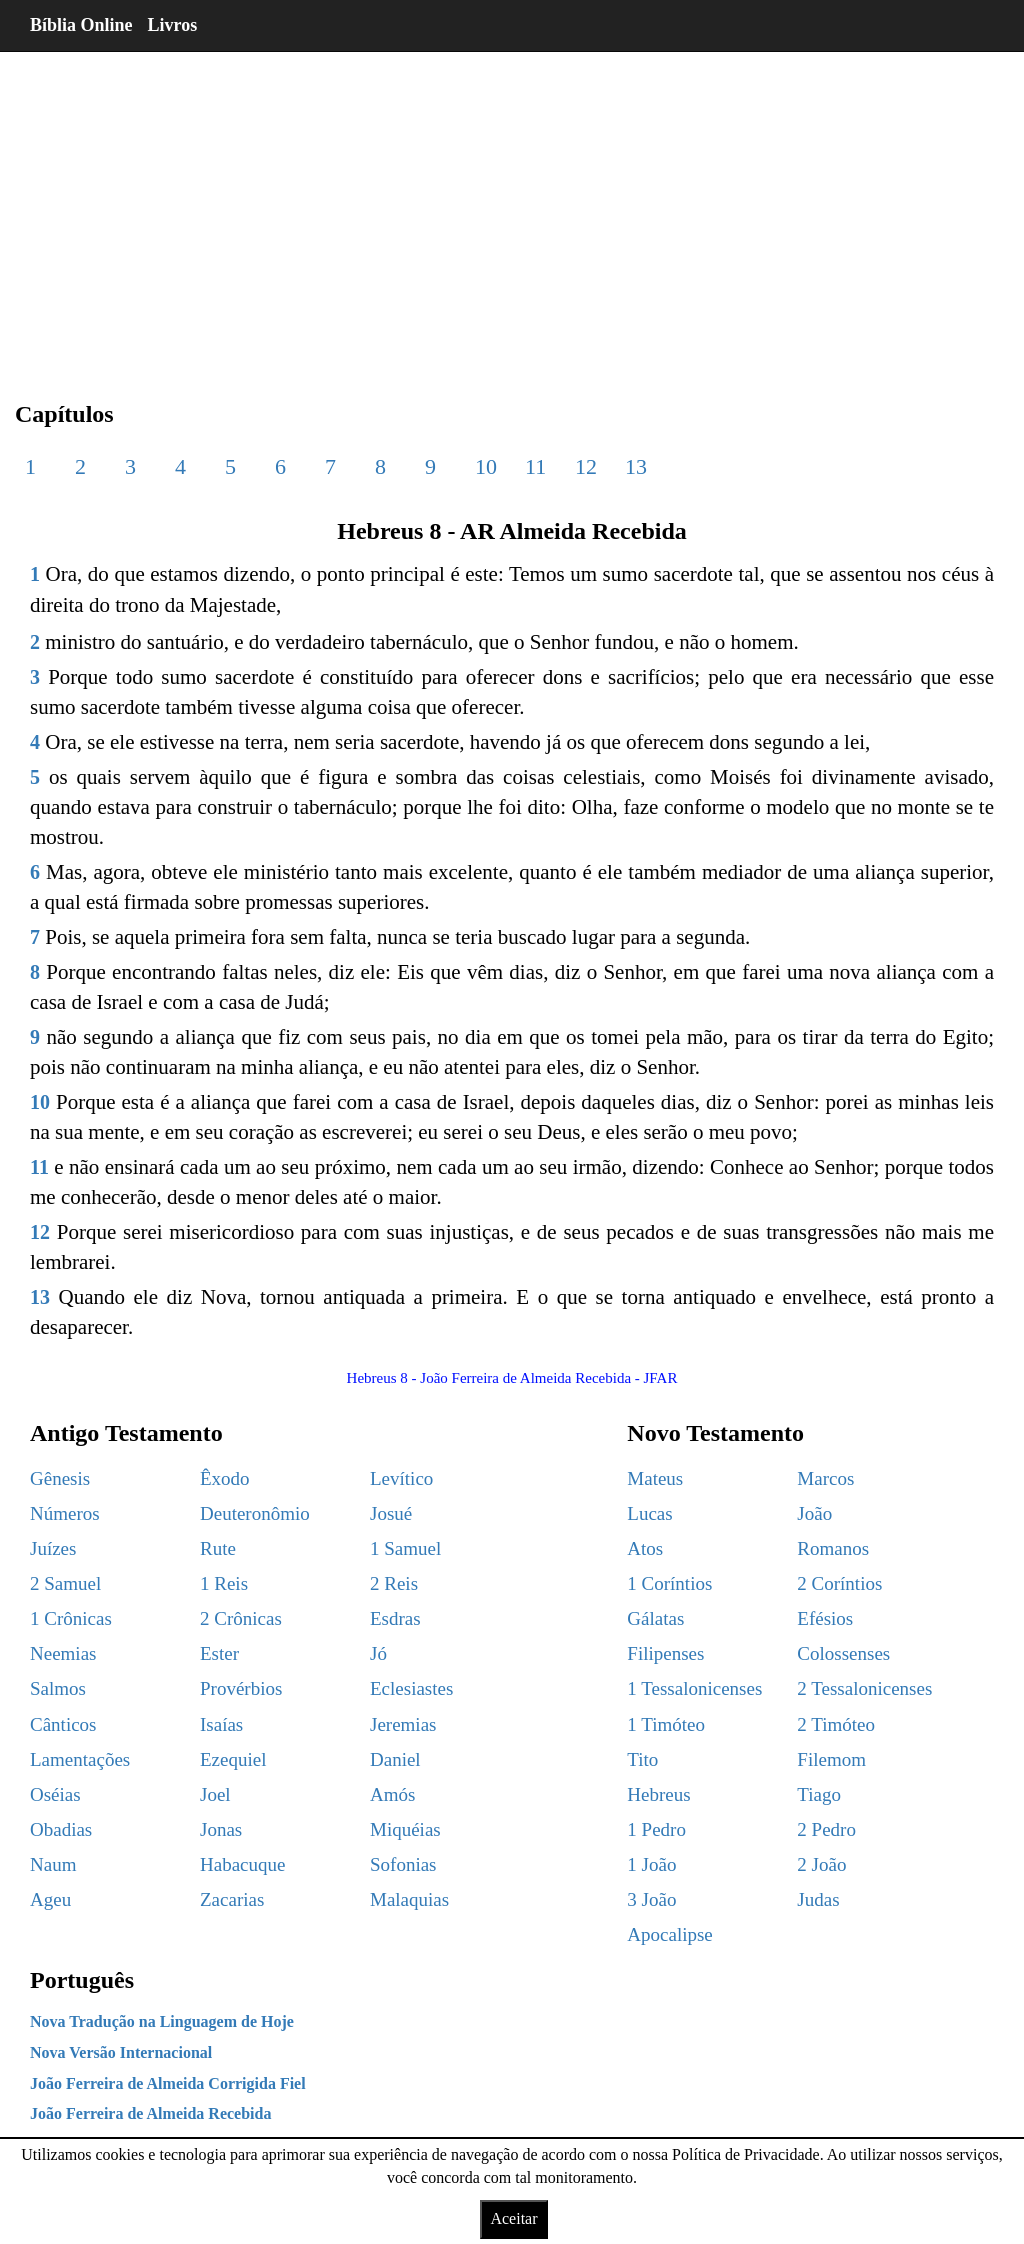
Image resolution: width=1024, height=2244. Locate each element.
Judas (818, 1899)
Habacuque (242, 1864)
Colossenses (843, 1653)
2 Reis (394, 1583)
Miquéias (405, 1829)
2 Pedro (826, 1829)
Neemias (63, 1653)
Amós (392, 1794)
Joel (215, 1794)
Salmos (58, 1688)
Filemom (831, 1759)
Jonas (221, 1829)
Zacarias (232, 1899)
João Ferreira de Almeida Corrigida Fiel (168, 2083)
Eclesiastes (411, 1688)
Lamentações (80, 1759)
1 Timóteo (666, 1724)
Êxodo (225, 1478)
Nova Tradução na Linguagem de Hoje (162, 2021)
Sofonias (403, 1864)
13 (636, 466)
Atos (645, 1548)
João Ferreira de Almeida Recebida (150, 2113)
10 (486, 466)
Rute (218, 1548)
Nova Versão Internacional (121, 2052)
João (814, 1513)
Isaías (221, 1724)
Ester (219, 1653)
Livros (173, 25)
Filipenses (665, 1653)
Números (65, 1513)
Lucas (649, 1513)
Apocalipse (669, 1934)
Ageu (50, 1899)
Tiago (819, 1794)
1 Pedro (656, 1829)
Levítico (401, 1478)
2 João (821, 1864)
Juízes (53, 1548)
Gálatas (655, 1618)
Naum (53, 1864)
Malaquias (409, 1899)
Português (82, 1980)
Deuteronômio (255, 1513)
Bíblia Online (81, 25)
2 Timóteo (836, 1724)
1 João (651, 1864)
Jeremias (403, 1724)
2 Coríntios (839, 1583)
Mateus (655, 1478)
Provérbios (241, 1688)
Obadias (61, 1829)
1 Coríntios (669, 1583)
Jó (378, 1653)
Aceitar (513, 2218)
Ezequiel (233, 1759)
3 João (651, 1899)
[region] (512, 210)
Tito (642, 1759)
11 (535, 466)
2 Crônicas (241, 1618)
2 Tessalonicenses (864, 1688)
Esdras (395, 1618)
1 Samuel (405, 1548)
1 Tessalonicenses (694, 1688)
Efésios (825, 1618)
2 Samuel (65, 1583)
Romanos (833, 1548)
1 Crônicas (71, 1618)
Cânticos (63, 1724)
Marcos (825, 1478)
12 (586, 466)
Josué (391, 1513)
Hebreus (658, 1794)
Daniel (395, 1759)
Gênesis (60, 1478)
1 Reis (224, 1583)
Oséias (55, 1794)
